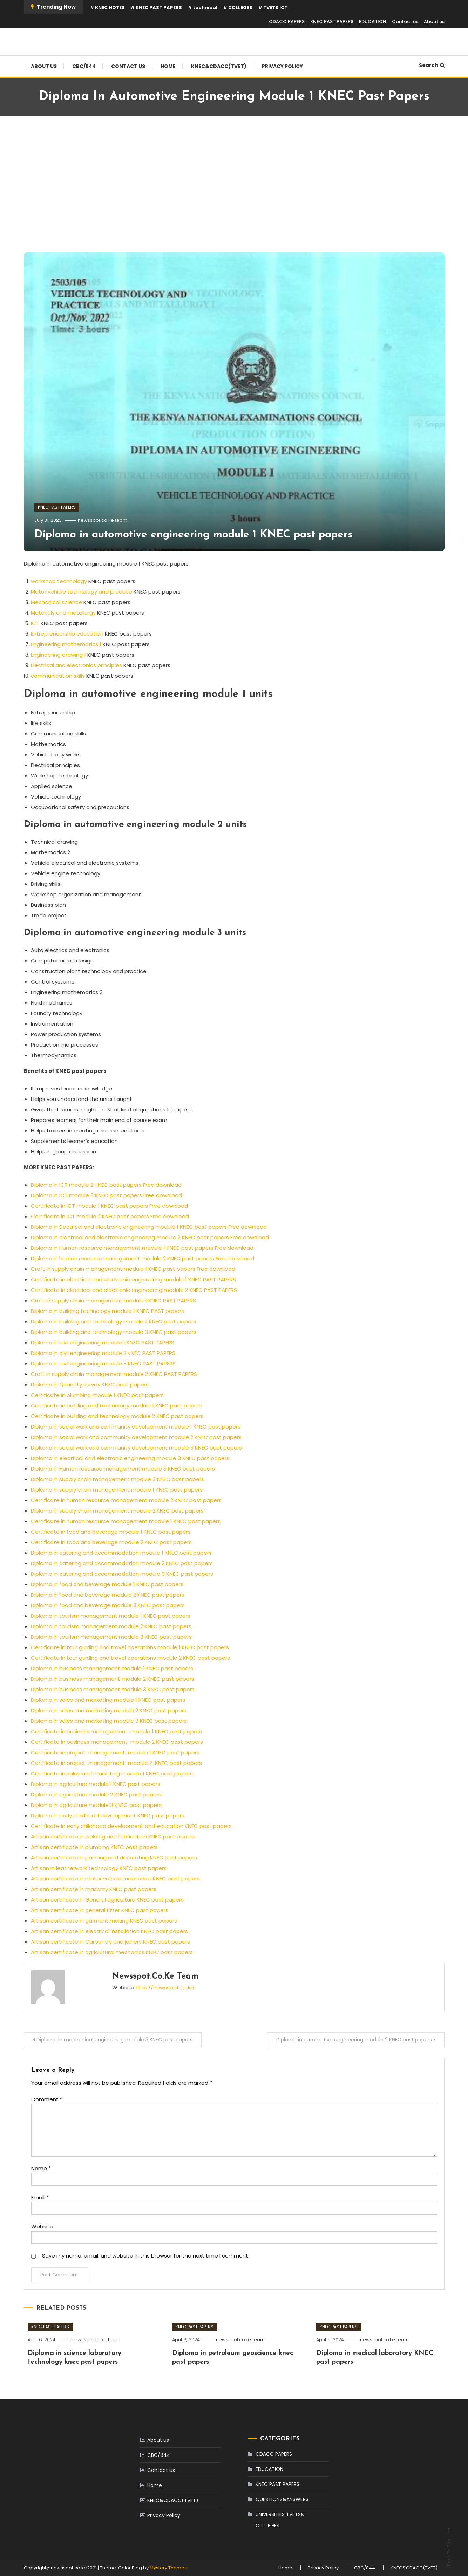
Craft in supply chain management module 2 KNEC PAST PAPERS (114, 1374)
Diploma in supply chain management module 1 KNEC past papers (117, 1489)
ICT (35, 623)
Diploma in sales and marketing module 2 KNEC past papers (108, 1710)
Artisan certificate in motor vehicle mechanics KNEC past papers (115, 1878)
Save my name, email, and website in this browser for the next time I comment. (145, 2255)
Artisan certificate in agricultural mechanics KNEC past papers (112, 1952)
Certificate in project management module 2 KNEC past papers (116, 1763)
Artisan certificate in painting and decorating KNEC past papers (114, 1857)
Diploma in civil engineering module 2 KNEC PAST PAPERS (103, 1353)
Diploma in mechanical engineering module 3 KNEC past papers (114, 2039)
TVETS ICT (275, 7)
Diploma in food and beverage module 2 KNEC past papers (107, 1594)
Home (168, 66)
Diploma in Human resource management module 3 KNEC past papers (123, 1468)
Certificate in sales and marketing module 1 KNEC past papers (112, 1773)
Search (432, 65)
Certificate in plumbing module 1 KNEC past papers (97, 1395)
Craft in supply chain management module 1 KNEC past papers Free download (133, 1269)
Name (41, 2168)
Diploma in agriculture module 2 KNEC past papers (96, 1794)
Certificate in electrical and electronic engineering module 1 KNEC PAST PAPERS (133, 1279)
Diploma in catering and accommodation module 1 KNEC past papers (121, 1552)
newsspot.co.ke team (102, 520)
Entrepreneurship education (67, 633)
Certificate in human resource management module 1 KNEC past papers (126, 1521)
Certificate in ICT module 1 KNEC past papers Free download (109, 1206)
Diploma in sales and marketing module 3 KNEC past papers (109, 1721)
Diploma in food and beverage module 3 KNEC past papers (108, 1605)
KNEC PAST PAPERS (159, 7)
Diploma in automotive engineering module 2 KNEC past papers (354, 2039)
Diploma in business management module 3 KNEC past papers (113, 1689)
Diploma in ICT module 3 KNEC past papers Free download (106, 1195)
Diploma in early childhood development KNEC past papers (107, 1815)
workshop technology (59, 581)
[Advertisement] (234, 186)
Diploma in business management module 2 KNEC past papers (112, 1679)
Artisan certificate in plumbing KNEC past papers (94, 1847)
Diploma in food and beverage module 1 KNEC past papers (107, 1584)
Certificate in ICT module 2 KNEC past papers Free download (110, 1216)
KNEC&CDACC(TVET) (218, 66)
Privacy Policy (282, 66)
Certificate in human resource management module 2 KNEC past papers (126, 1500)
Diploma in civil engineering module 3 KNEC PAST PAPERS (103, 1363)
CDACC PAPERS (287, 21)
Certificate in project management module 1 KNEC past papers (115, 1752)
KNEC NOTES (110, 7)
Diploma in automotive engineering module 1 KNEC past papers (193, 534)
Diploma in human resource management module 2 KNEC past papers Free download (142, 1258)
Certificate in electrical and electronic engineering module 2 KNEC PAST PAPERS (134, 1290)
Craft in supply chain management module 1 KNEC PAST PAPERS (113, 1300)
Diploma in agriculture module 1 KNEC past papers (95, 1784)
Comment (46, 2099)
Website (42, 2226)
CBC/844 (84, 66)
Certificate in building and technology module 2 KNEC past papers (117, 1416)
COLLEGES (240, 7)
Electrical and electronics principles (76, 665)
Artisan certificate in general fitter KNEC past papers (99, 1910)
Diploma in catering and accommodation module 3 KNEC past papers (122, 1573)
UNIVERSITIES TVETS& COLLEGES (280, 2520)
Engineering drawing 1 (58, 654)
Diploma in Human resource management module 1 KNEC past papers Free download (142, 1248)
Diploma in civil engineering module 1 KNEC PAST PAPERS (102, 1342)
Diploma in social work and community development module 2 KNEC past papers (136, 1437)
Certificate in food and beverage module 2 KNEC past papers (112, 1542)
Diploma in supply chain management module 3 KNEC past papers (117, 1479)
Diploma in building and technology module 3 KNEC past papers (113, 1332)
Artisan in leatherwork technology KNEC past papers (99, 1868)
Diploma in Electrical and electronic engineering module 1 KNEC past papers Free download (149, 1227)
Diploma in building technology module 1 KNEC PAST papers (107, 1311)
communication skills (58, 675)
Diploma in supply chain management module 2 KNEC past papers (117, 1510)
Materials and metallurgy (63, 612)
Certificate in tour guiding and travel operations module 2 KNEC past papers (130, 1658)
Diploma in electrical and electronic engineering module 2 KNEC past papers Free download (150, 1237)
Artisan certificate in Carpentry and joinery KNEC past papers (110, 1941)
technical (205, 7)
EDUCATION (372, 21)
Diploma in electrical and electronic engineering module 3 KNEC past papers (130, 1458)
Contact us (405, 21)
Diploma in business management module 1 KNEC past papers (112, 1668)
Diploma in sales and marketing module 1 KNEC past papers (108, 1700)
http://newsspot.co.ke (165, 1987)
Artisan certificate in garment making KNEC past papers (104, 1920)
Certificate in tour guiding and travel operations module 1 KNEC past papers (130, 1647)
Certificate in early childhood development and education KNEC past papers (131, 1826)
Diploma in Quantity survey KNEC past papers (90, 1384)
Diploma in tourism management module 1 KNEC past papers (110, 1615)
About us (434, 21)
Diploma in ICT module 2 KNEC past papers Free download (106, 1184)
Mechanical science (56, 602)
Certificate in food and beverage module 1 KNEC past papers (111, 1531)
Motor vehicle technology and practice (81, 591)
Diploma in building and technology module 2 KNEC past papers (113, 1321)
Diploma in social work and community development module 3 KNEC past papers (136, 1447)
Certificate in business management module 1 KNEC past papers (116, 1731)
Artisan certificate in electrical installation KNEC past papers (109, 1931)
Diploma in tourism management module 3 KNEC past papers (111, 1636)
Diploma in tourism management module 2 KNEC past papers (111, 1626)
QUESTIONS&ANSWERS (282, 2499)
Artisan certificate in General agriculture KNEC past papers (107, 1899)
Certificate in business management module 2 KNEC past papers (117, 1742)
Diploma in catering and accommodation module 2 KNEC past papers (122, 1563)
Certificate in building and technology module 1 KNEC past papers (116, 1405)
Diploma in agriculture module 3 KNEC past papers (96, 1805)
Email (39, 2197)
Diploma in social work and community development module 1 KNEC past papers (135, 1426)
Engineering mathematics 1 (66, 644)
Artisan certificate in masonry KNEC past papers (93, 1889)
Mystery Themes (168, 2567)
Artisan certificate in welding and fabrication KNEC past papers (113, 1836)
